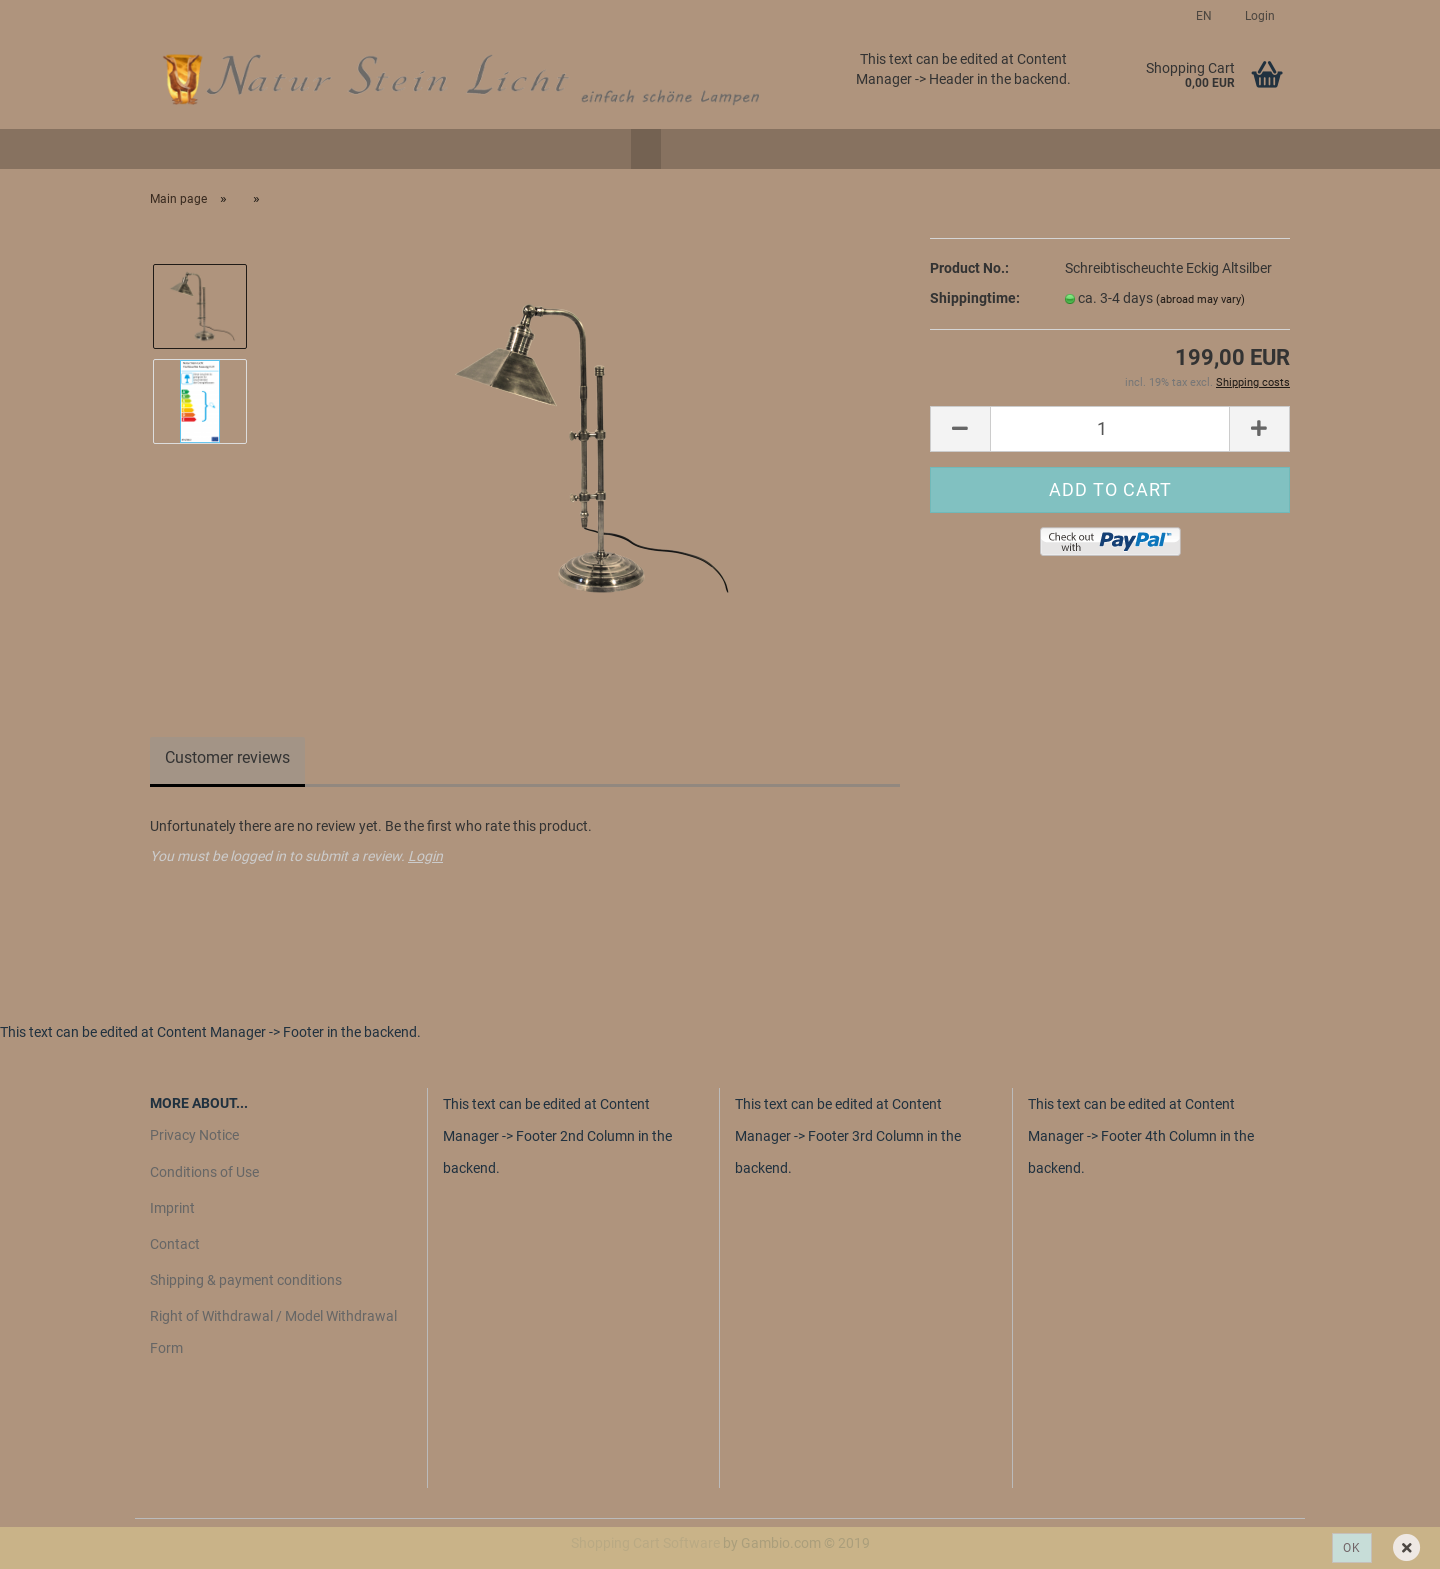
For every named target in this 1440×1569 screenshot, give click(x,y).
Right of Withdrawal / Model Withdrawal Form (273, 1332)
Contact (175, 1244)
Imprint (172, 1208)
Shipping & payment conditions (246, 1280)
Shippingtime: (975, 298)
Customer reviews (227, 757)
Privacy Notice (194, 1135)
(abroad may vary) (1200, 299)
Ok (1352, 1548)
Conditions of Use (204, 1172)
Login (1258, 16)
